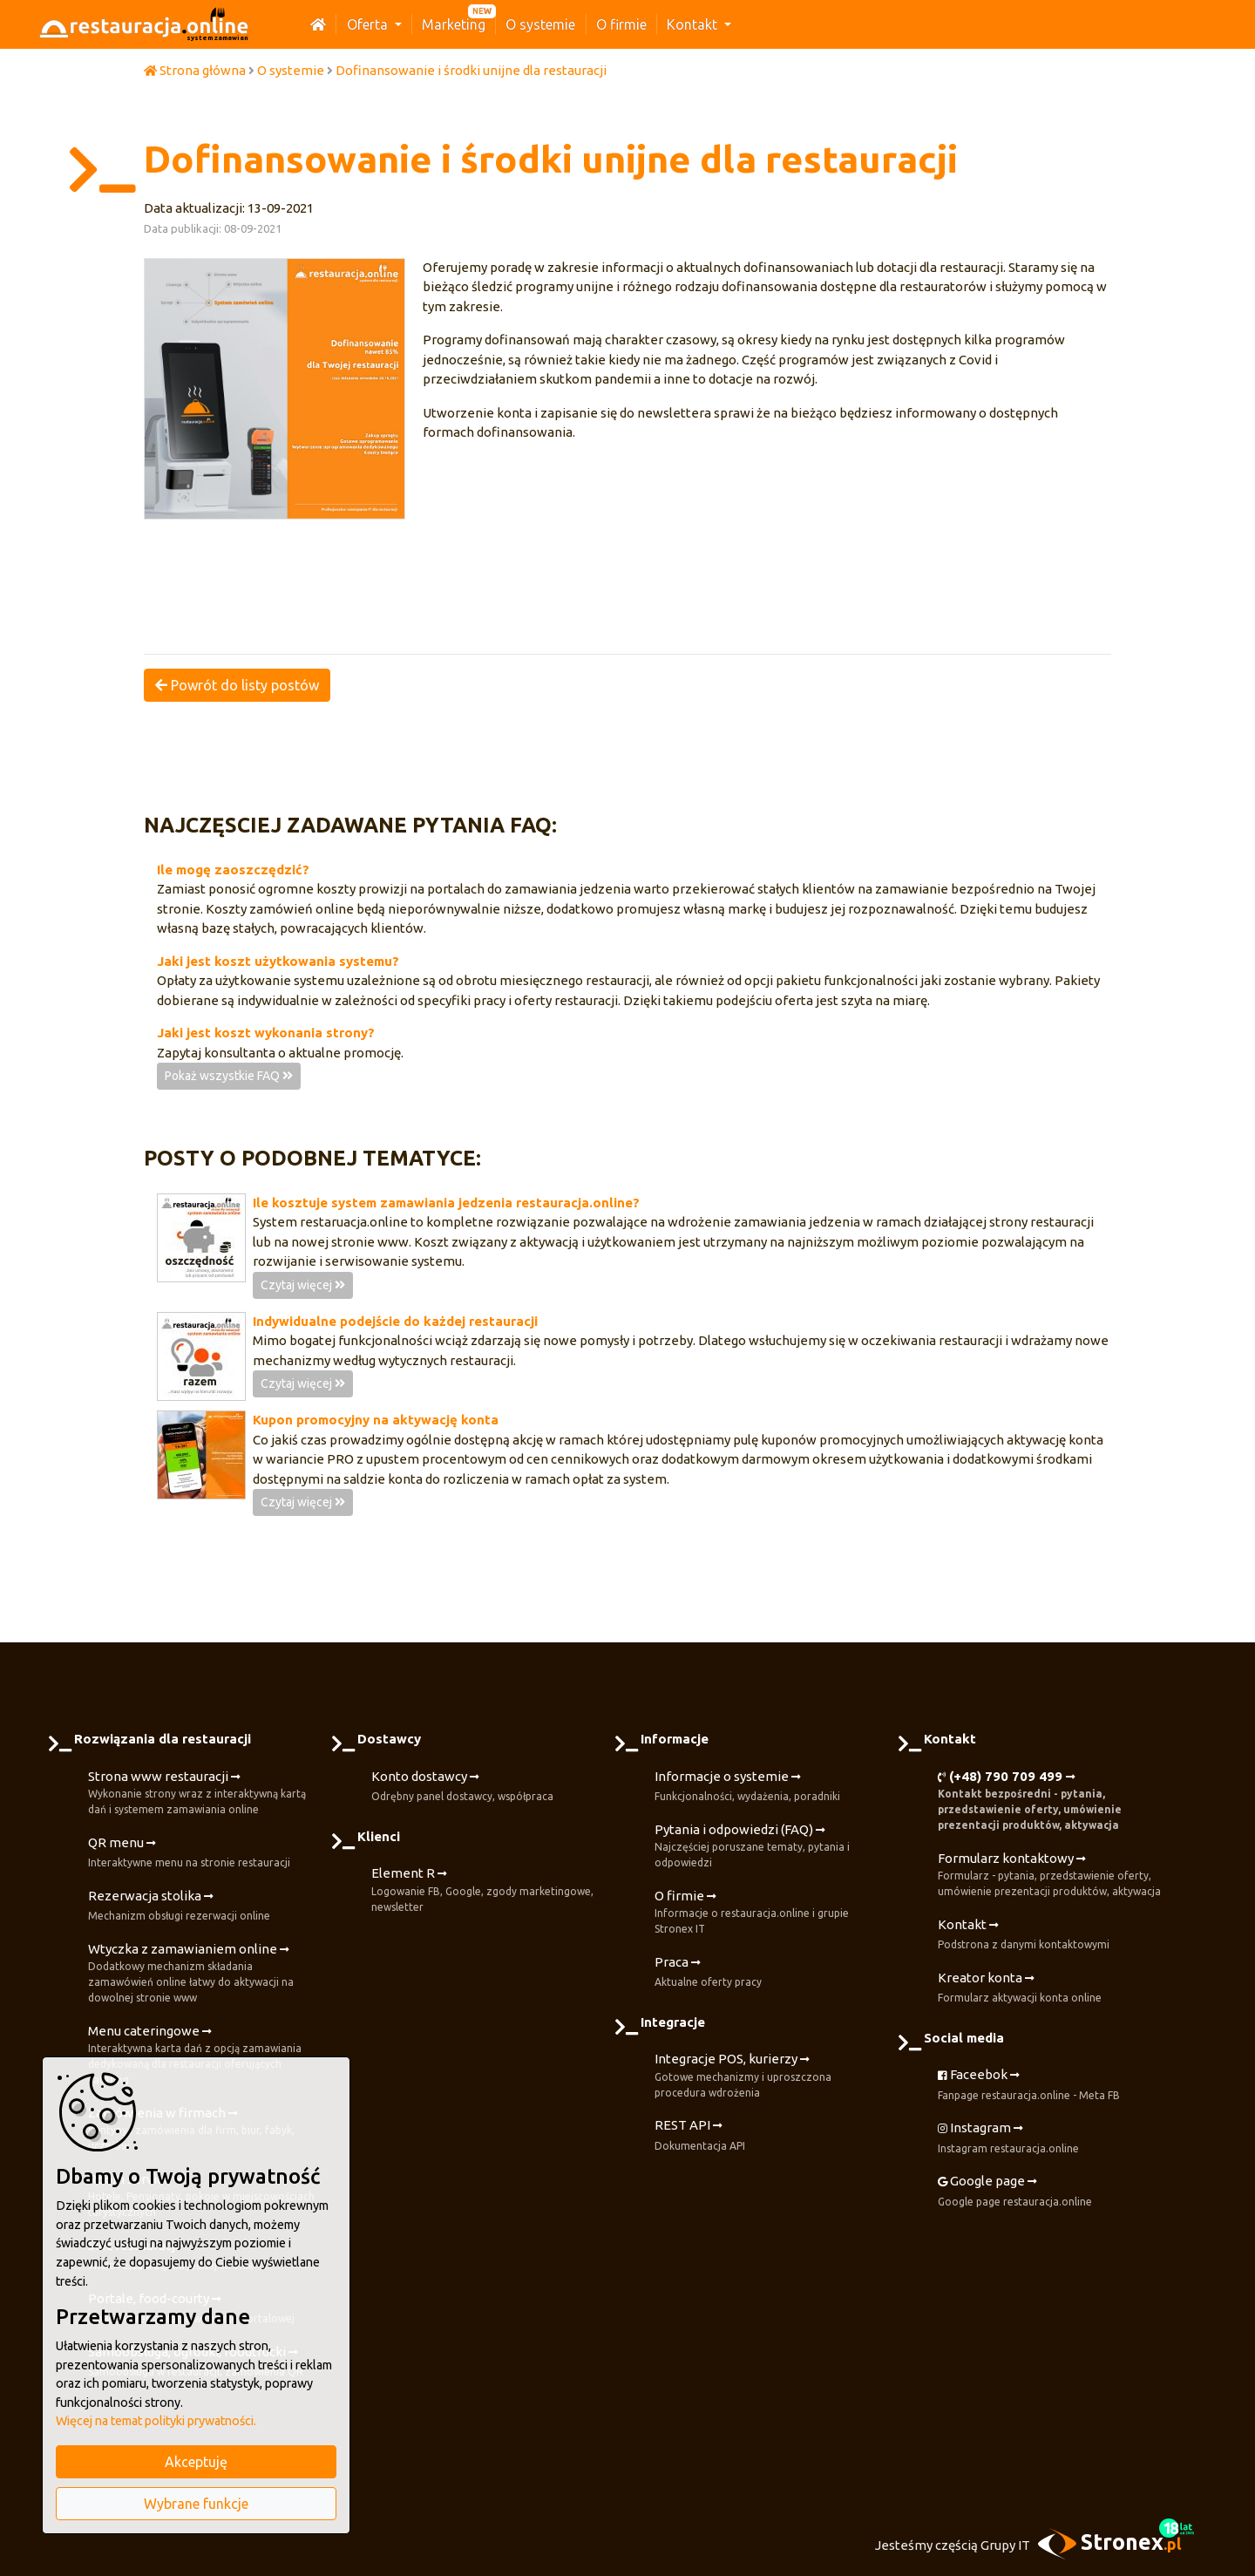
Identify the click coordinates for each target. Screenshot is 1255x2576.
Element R (485, 1890)
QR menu (189, 1853)
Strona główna (195, 70)
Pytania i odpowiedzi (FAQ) (769, 1847)
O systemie (540, 24)
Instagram (1008, 2138)
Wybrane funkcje (196, 2503)
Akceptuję (196, 2462)
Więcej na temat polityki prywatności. (156, 2421)
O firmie (621, 24)
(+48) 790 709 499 (1052, 1801)
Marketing (453, 24)
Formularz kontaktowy (1052, 1875)
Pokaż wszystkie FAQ (229, 1076)
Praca (708, 1972)
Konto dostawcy (462, 1787)
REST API (700, 2135)
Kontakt (694, 24)
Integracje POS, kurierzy (769, 2076)
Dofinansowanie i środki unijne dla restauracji (471, 70)
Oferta (369, 24)
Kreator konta (1020, 1988)
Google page (1015, 2191)
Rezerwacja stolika (179, 1906)
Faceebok (1029, 2085)
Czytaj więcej (303, 1285)
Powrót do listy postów (237, 685)
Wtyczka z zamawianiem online (202, 1974)
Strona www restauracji (202, 1793)
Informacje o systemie (747, 1787)
